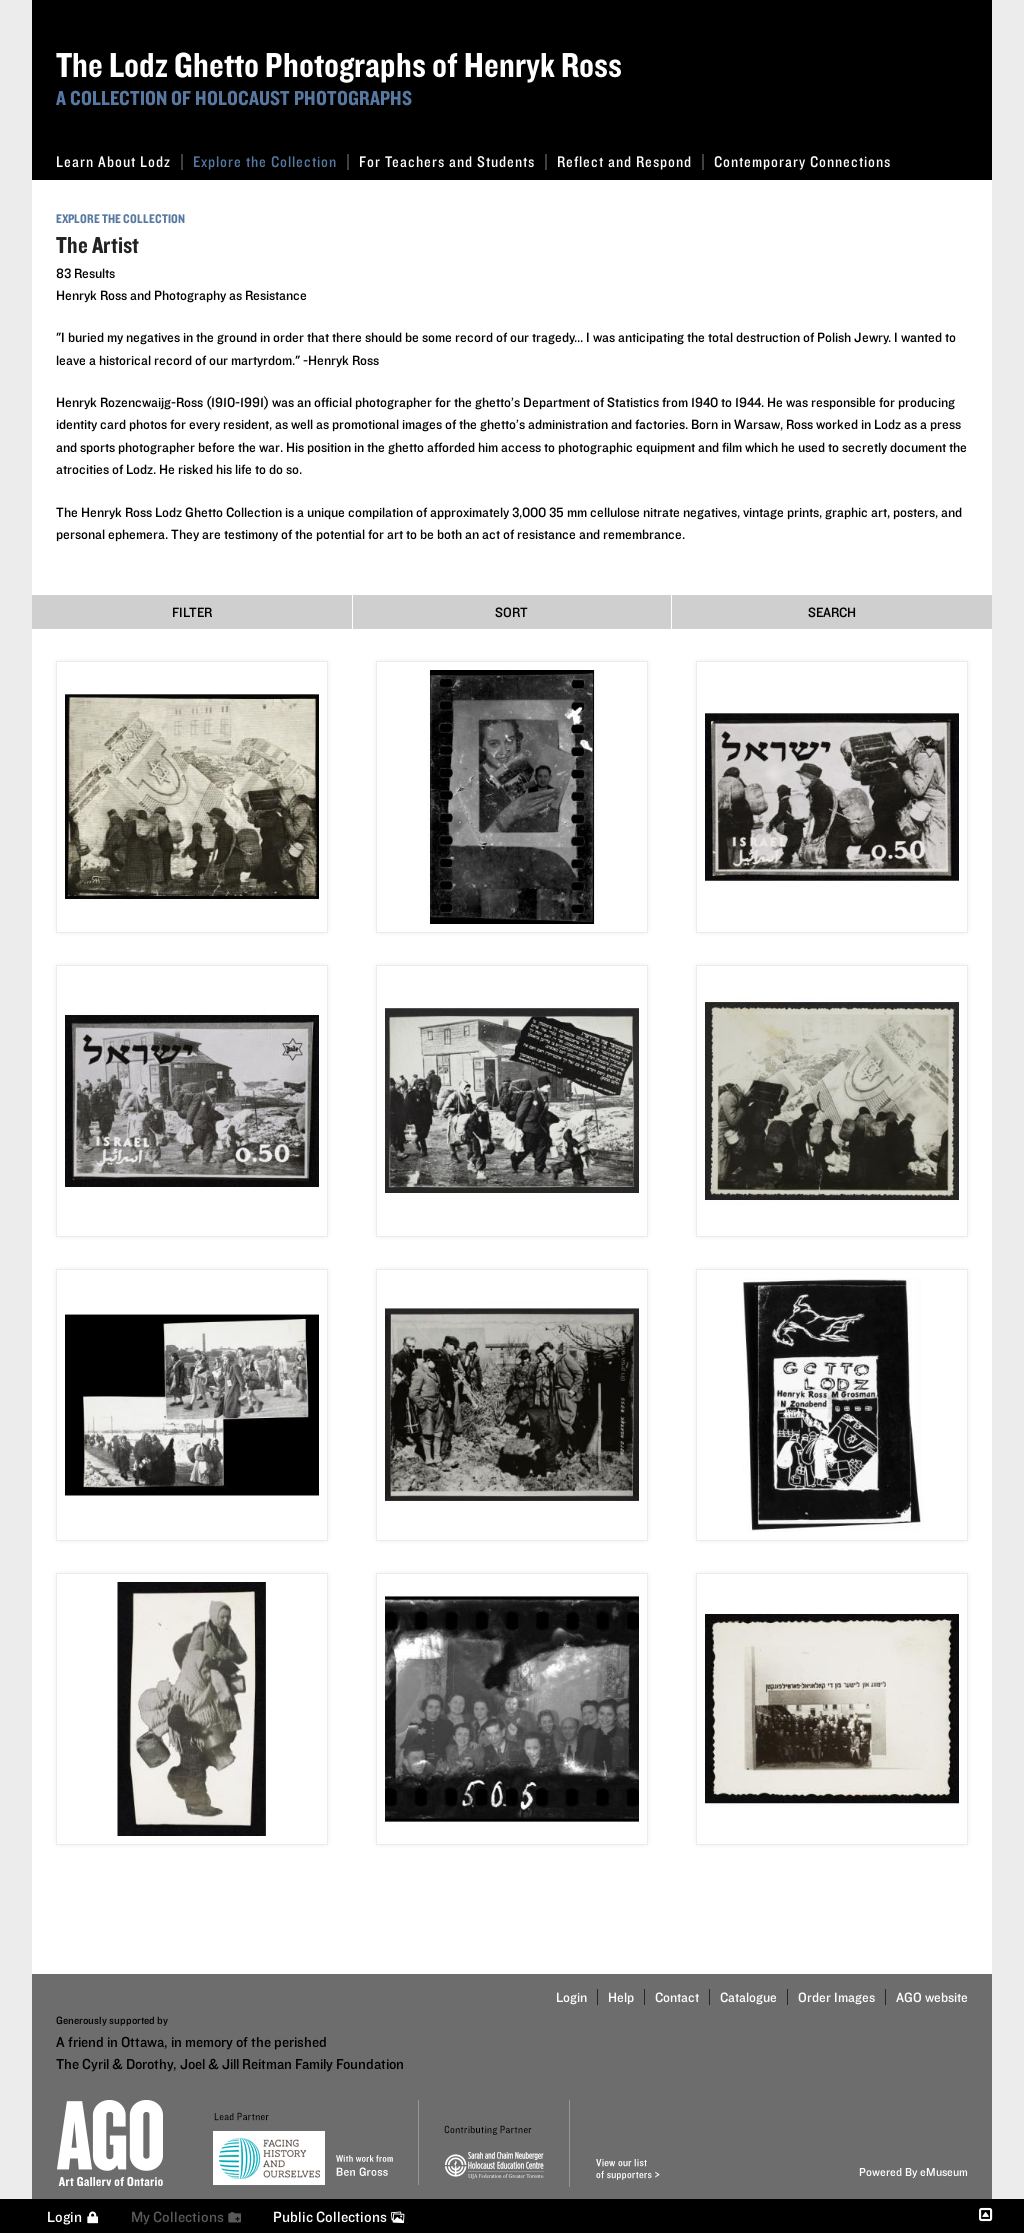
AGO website (932, 1997)
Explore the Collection (271, 161)
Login (571, 1997)
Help (621, 1997)
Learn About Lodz (119, 161)
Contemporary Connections (802, 161)
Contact (677, 1997)
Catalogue (748, 1997)
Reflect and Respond (630, 161)
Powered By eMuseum (913, 2171)
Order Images (836, 1997)
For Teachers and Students (453, 161)
